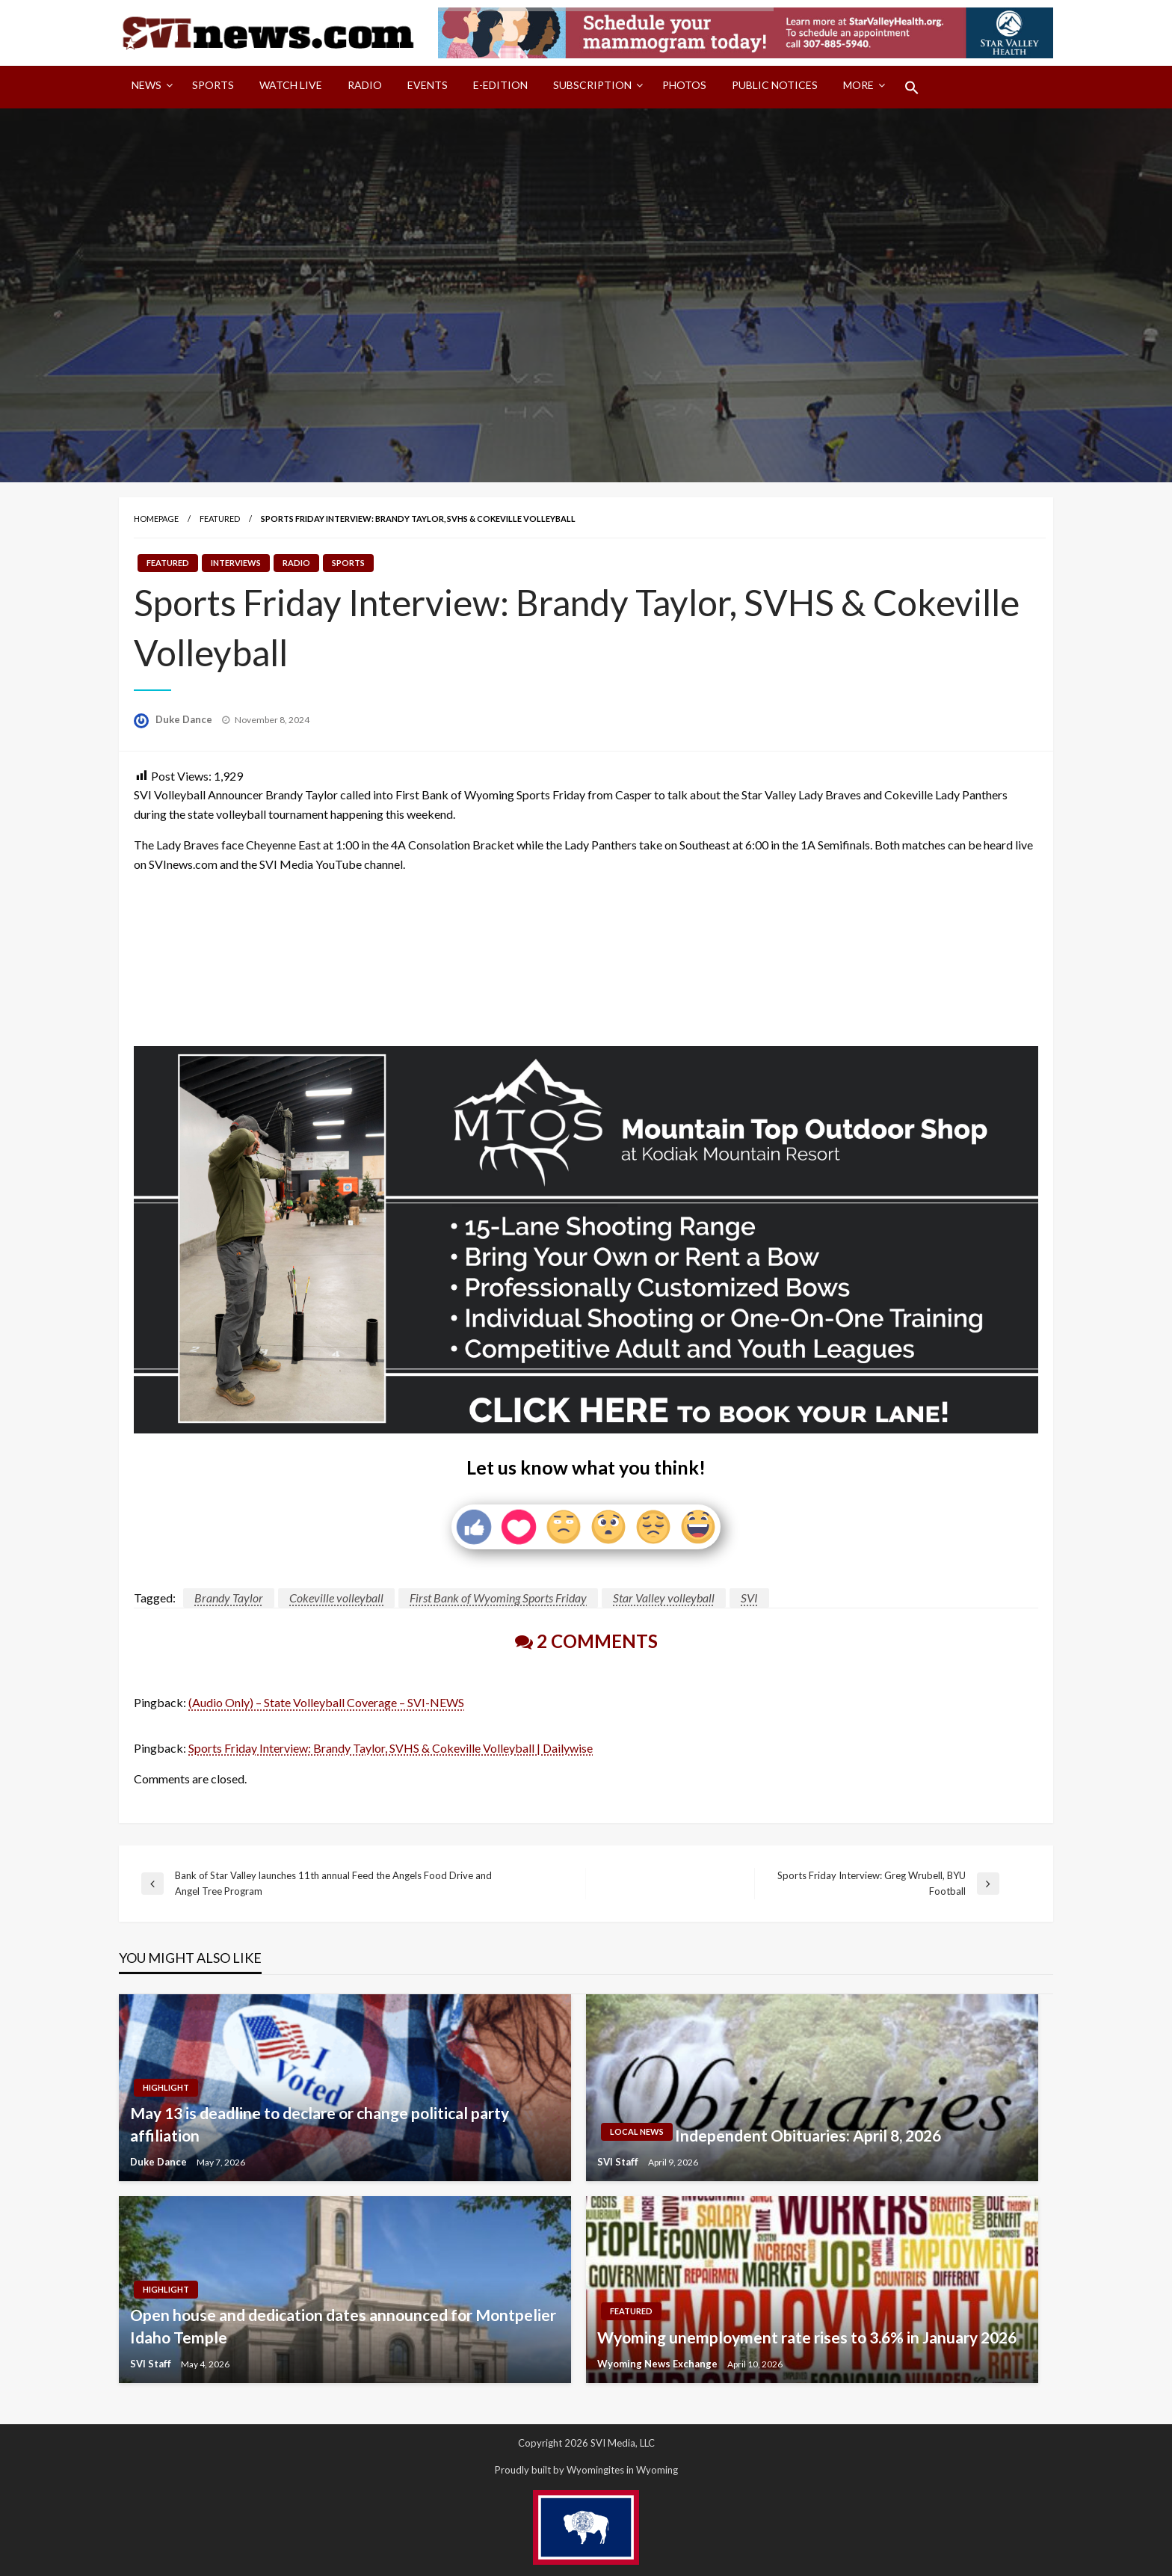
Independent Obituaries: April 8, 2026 (808, 2135)
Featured (220, 518)
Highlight (166, 2087)
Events (427, 85)
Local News (637, 2131)
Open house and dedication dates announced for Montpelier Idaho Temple (343, 2325)
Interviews (236, 563)
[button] (912, 87)
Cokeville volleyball (336, 1597)
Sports (213, 85)
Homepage (156, 518)
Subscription (592, 85)
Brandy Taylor (228, 1597)
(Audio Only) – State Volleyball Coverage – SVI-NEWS (326, 1702)
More (858, 85)
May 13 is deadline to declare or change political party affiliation (319, 2123)
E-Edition (500, 85)
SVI (749, 1597)
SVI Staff (619, 2162)
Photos (684, 85)
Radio (365, 85)
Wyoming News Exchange (658, 2364)
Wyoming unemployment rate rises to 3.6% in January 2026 (807, 2337)
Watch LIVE (290, 85)
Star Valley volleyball (664, 1597)
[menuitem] (149, 87)
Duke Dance (185, 719)
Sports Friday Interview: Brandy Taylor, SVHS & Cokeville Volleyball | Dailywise (390, 1748)
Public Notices (775, 85)
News (146, 85)
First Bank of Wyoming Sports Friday (498, 1597)
